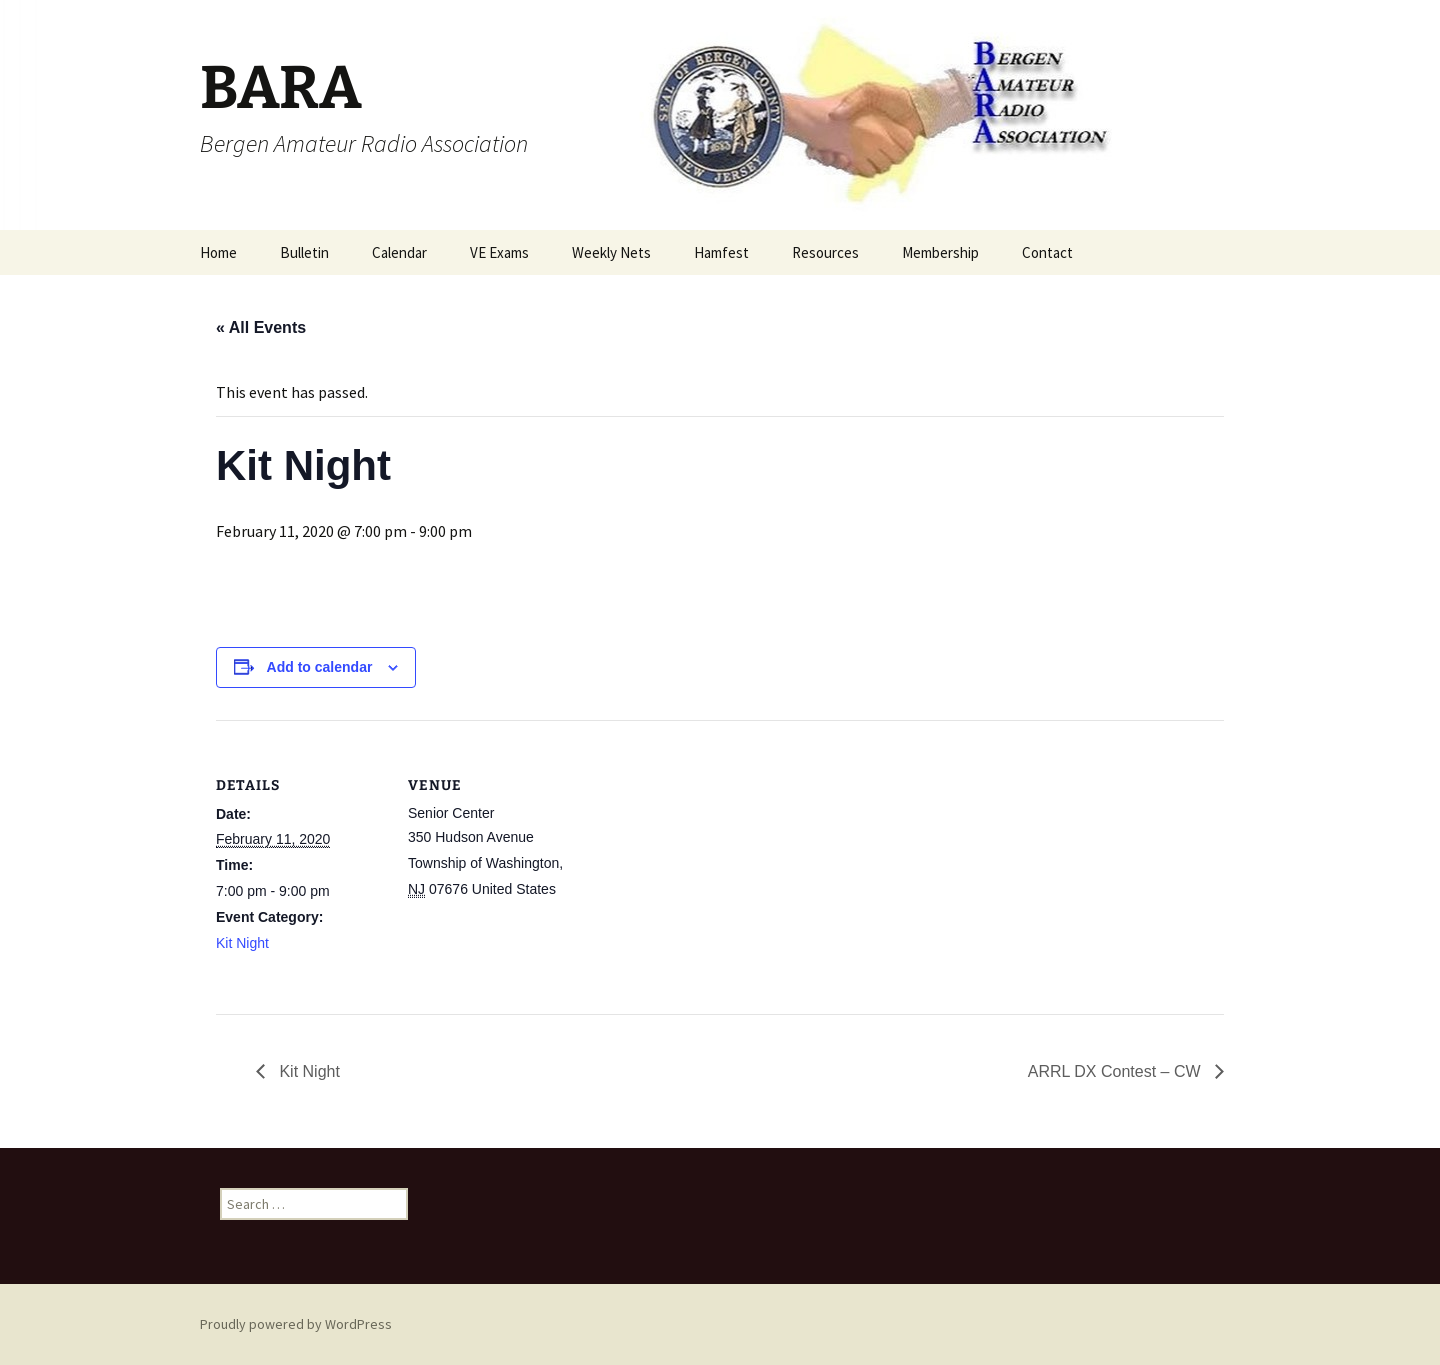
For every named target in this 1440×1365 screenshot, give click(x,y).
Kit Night (242, 943)
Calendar (399, 252)
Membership (940, 252)
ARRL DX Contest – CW (1116, 1071)
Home (218, 252)
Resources (825, 252)
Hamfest (721, 252)
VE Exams (499, 252)
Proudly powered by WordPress (296, 1324)
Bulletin (304, 252)
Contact (1047, 252)
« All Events (261, 327)
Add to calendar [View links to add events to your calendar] (320, 667)
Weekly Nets (611, 252)
